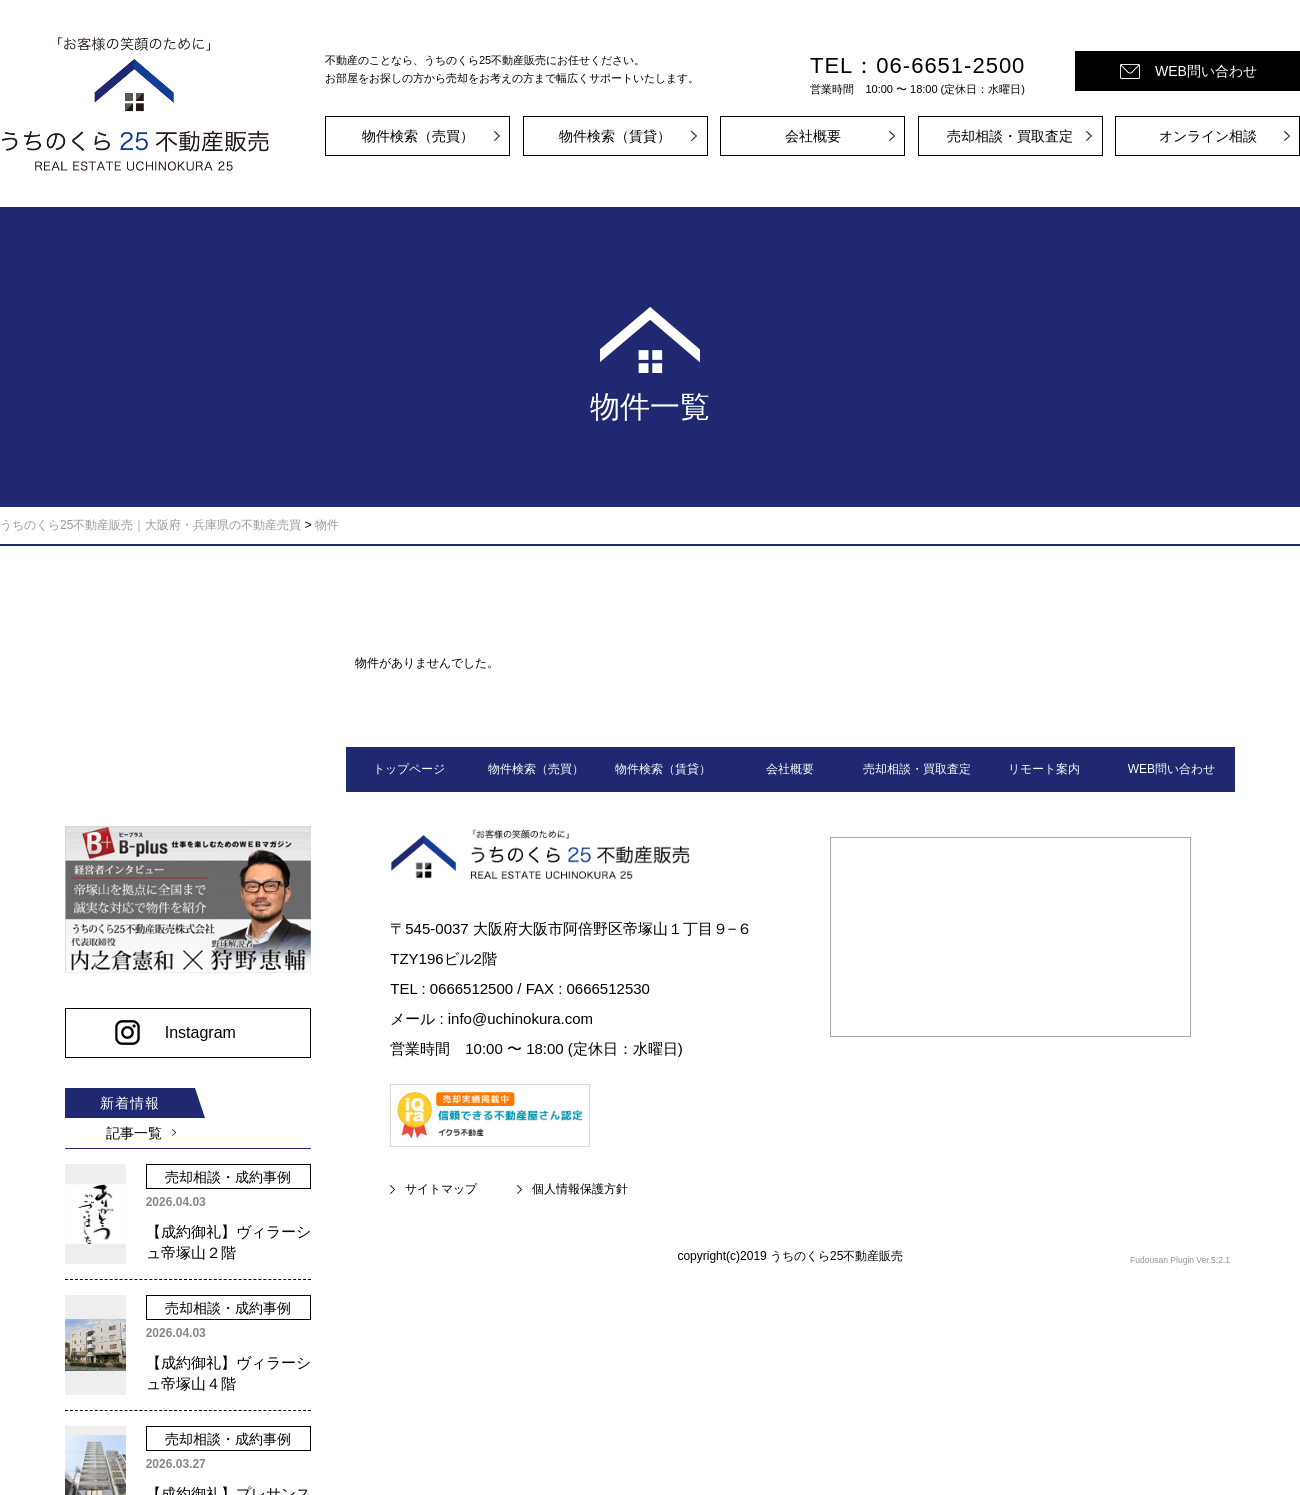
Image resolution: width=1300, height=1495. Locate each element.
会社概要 (813, 136)
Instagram (194, 1025)
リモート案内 (1044, 769)
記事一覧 (130, 1126)
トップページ (409, 769)
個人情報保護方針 (580, 1189)
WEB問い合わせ (1206, 71)
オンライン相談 (1208, 136)
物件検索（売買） (418, 136)
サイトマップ (441, 1189)
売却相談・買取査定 (1010, 136)
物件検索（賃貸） (615, 136)
